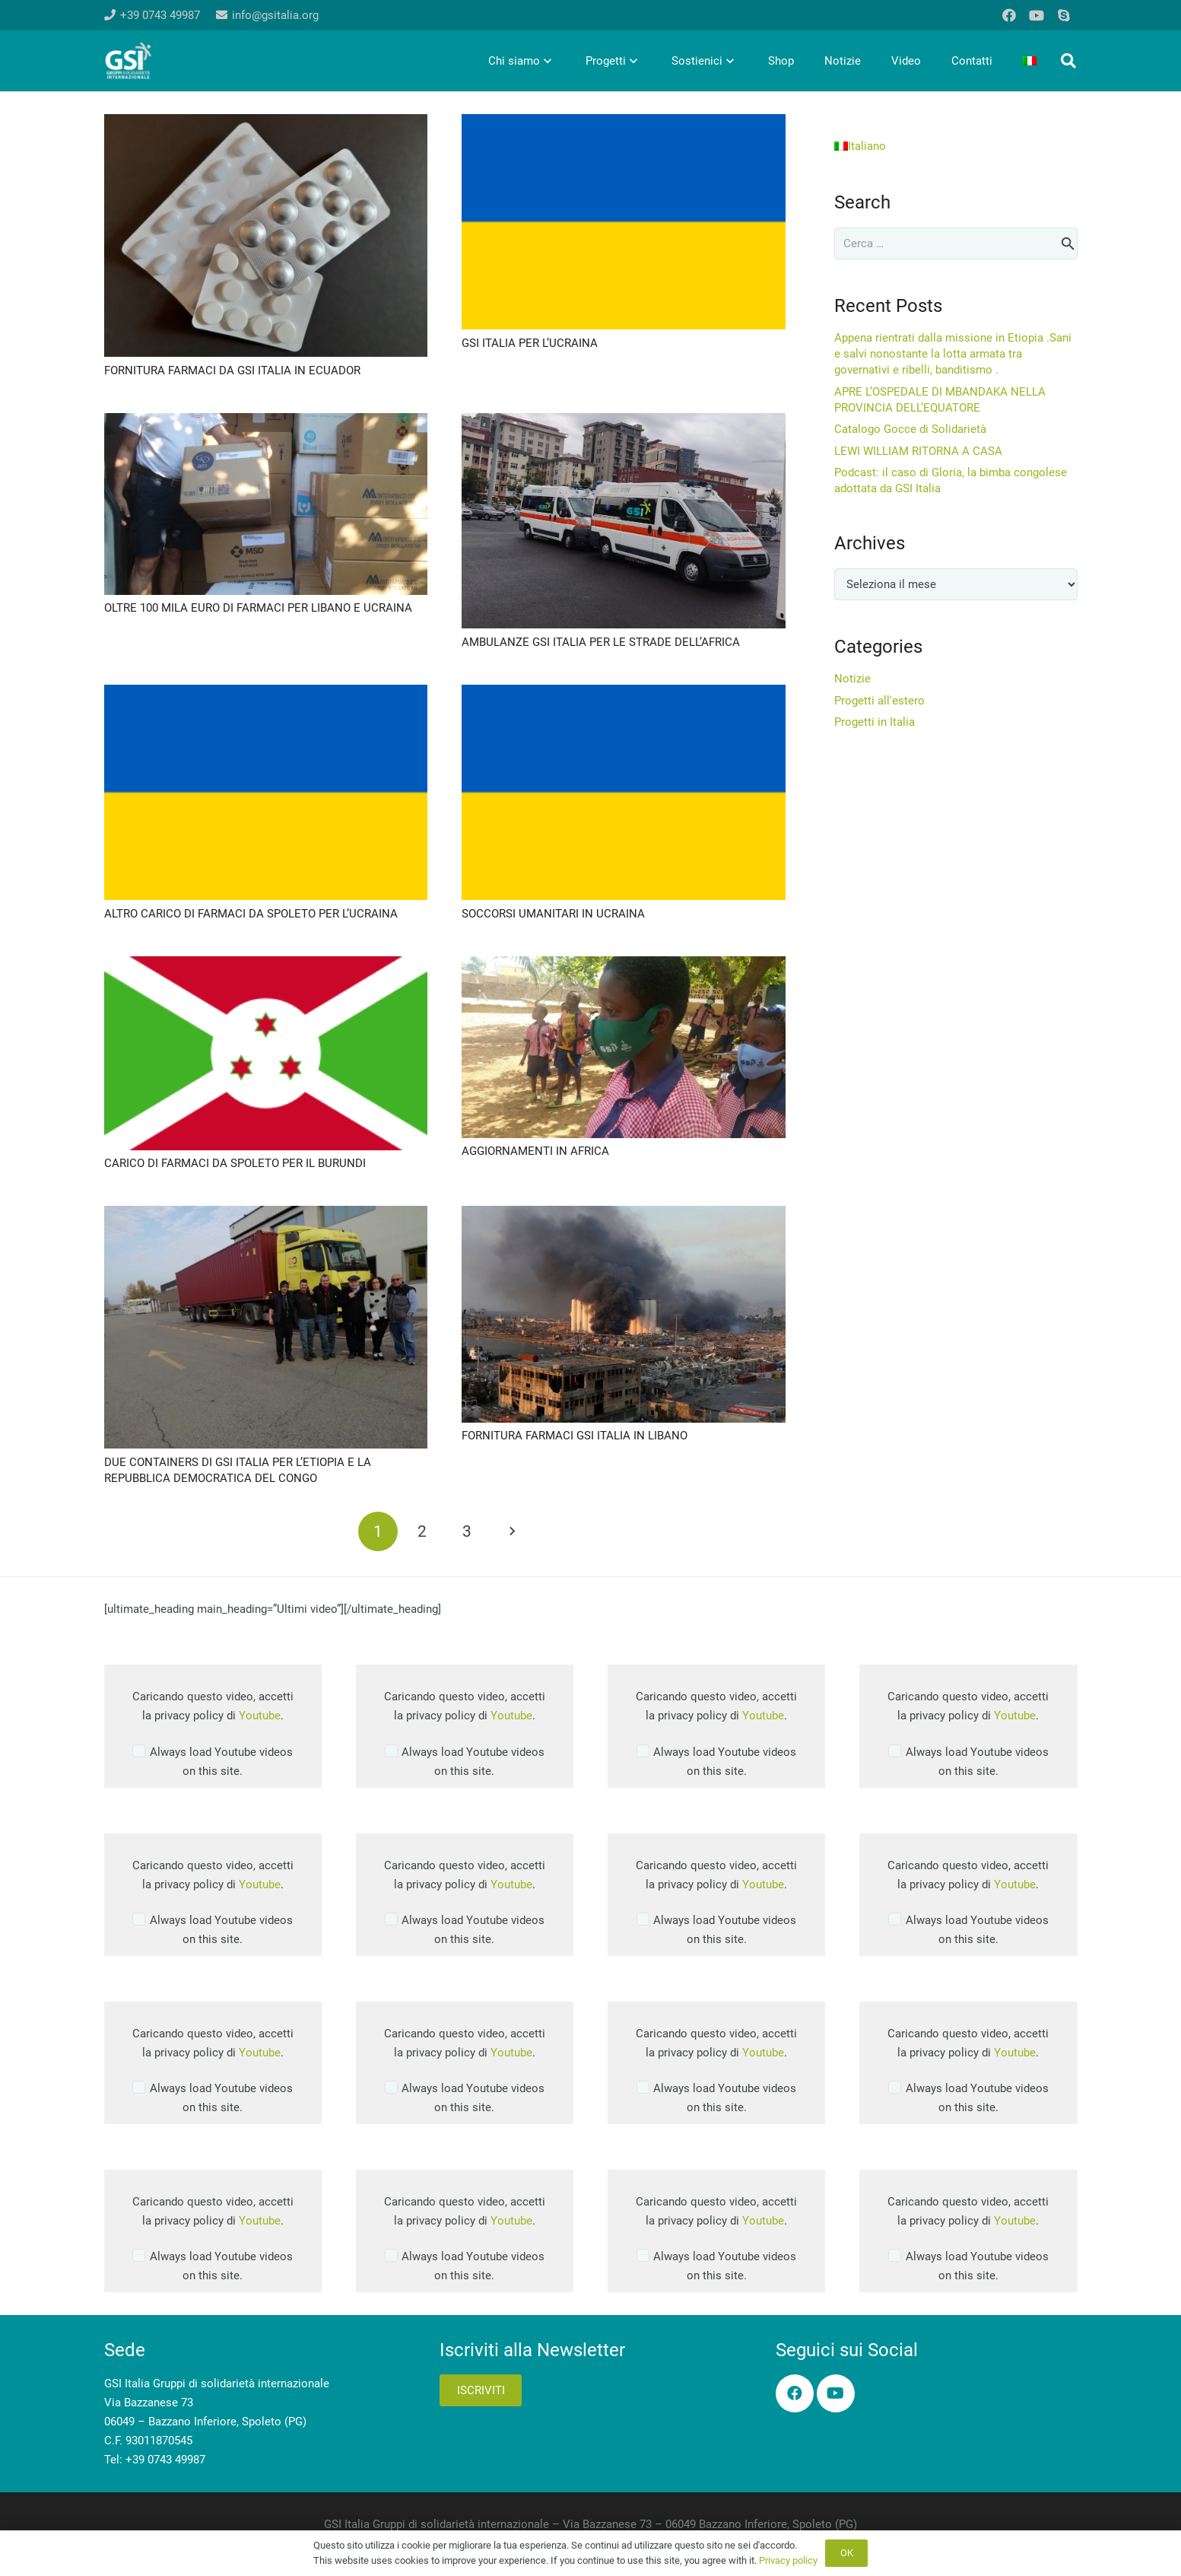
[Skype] (1064, 15)
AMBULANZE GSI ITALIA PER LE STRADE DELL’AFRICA (601, 642)
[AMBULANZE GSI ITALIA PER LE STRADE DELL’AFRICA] (624, 422)
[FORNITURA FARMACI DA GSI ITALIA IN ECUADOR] (266, 123)
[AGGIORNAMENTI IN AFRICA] (624, 965)
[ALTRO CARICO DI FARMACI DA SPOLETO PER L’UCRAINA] (266, 694)
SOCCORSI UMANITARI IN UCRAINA (553, 914)
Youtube (260, 1715)
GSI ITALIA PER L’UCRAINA (530, 343)
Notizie (852, 678)
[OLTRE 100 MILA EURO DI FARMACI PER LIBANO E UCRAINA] (266, 422)
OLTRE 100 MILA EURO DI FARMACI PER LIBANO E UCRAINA (258, 608)
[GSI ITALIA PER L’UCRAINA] (624, 123)
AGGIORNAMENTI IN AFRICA (535, 1151)
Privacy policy (788, 2560)
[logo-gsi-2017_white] (128, 61)
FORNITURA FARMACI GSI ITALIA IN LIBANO (574, 1435)
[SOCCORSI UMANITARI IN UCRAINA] (624, 694)
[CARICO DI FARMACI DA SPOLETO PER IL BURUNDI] (266, 965)
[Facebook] (1009, 15)
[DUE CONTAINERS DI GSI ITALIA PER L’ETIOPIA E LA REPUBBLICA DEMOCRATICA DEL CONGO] (266, 1215)
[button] (1068, 61)
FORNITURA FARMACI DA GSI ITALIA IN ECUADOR (232, 370)
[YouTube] (1036, 15)
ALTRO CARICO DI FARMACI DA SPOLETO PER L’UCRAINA (251, 914)
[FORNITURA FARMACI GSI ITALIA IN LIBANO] (624, 1215)
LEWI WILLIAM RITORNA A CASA (918, 451)
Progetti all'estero (879, 701)
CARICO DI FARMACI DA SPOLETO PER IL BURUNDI (235, 1163)
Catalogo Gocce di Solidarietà (910, 429)
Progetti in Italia (874, 722)
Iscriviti (481, 2390)
